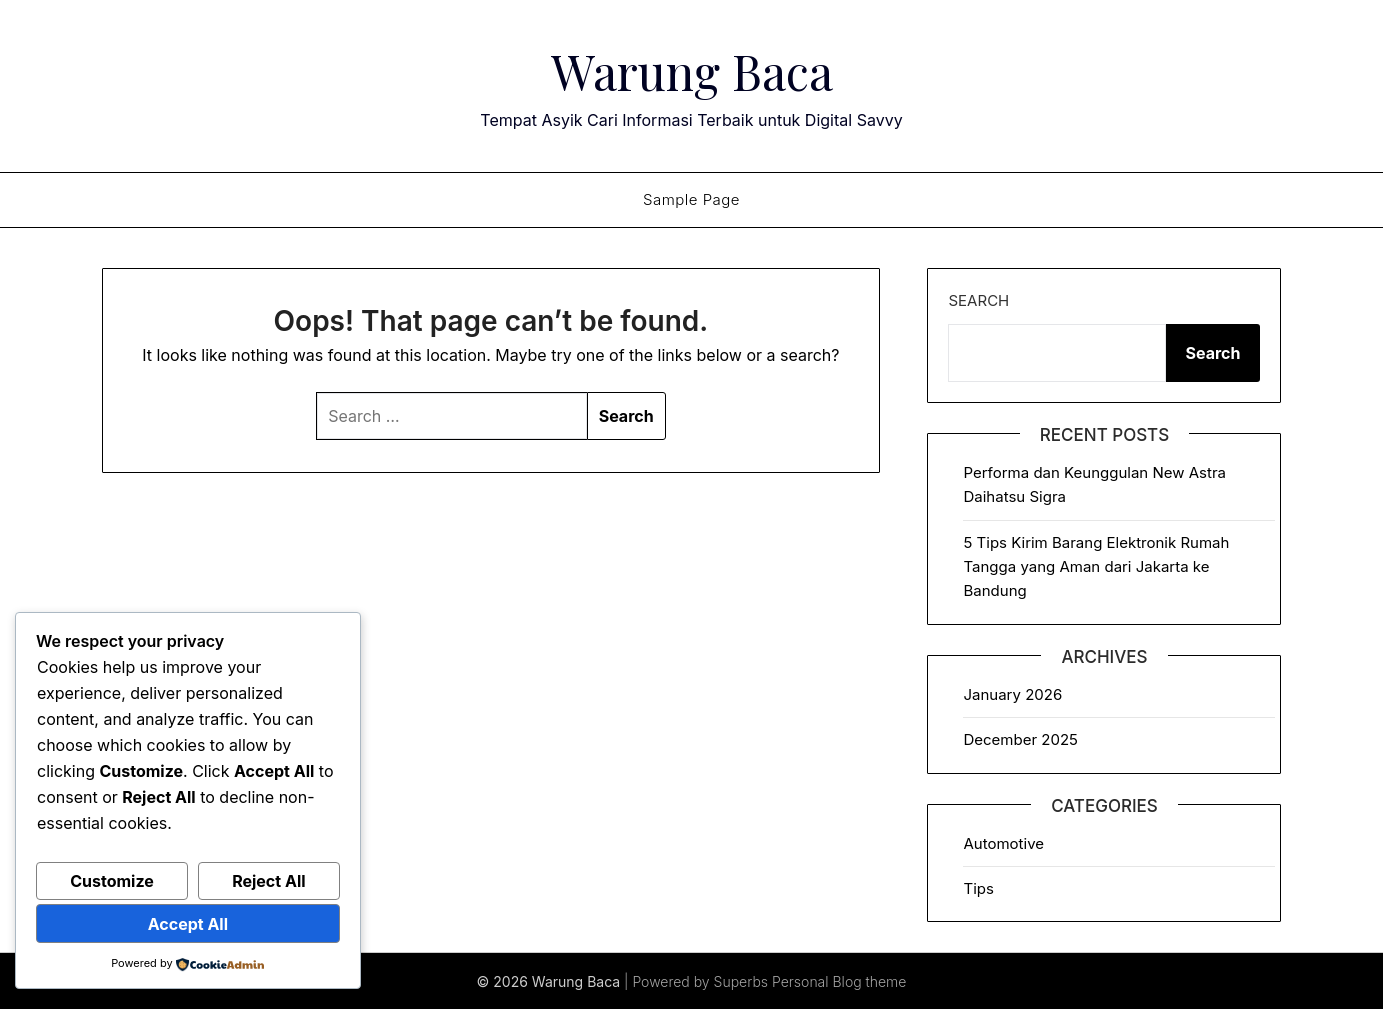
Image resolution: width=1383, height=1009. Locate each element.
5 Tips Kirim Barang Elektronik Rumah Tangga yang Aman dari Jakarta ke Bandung (1096, 566)
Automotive (1003, 842)
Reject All (268, 881)
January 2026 (1012, 693)
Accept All (188, 924)
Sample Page (691, 198)
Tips (978, 887)
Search (978, 299)
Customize (112, 881)
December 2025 (1020, 738)
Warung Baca (692, 71)
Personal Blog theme (839, 980)
